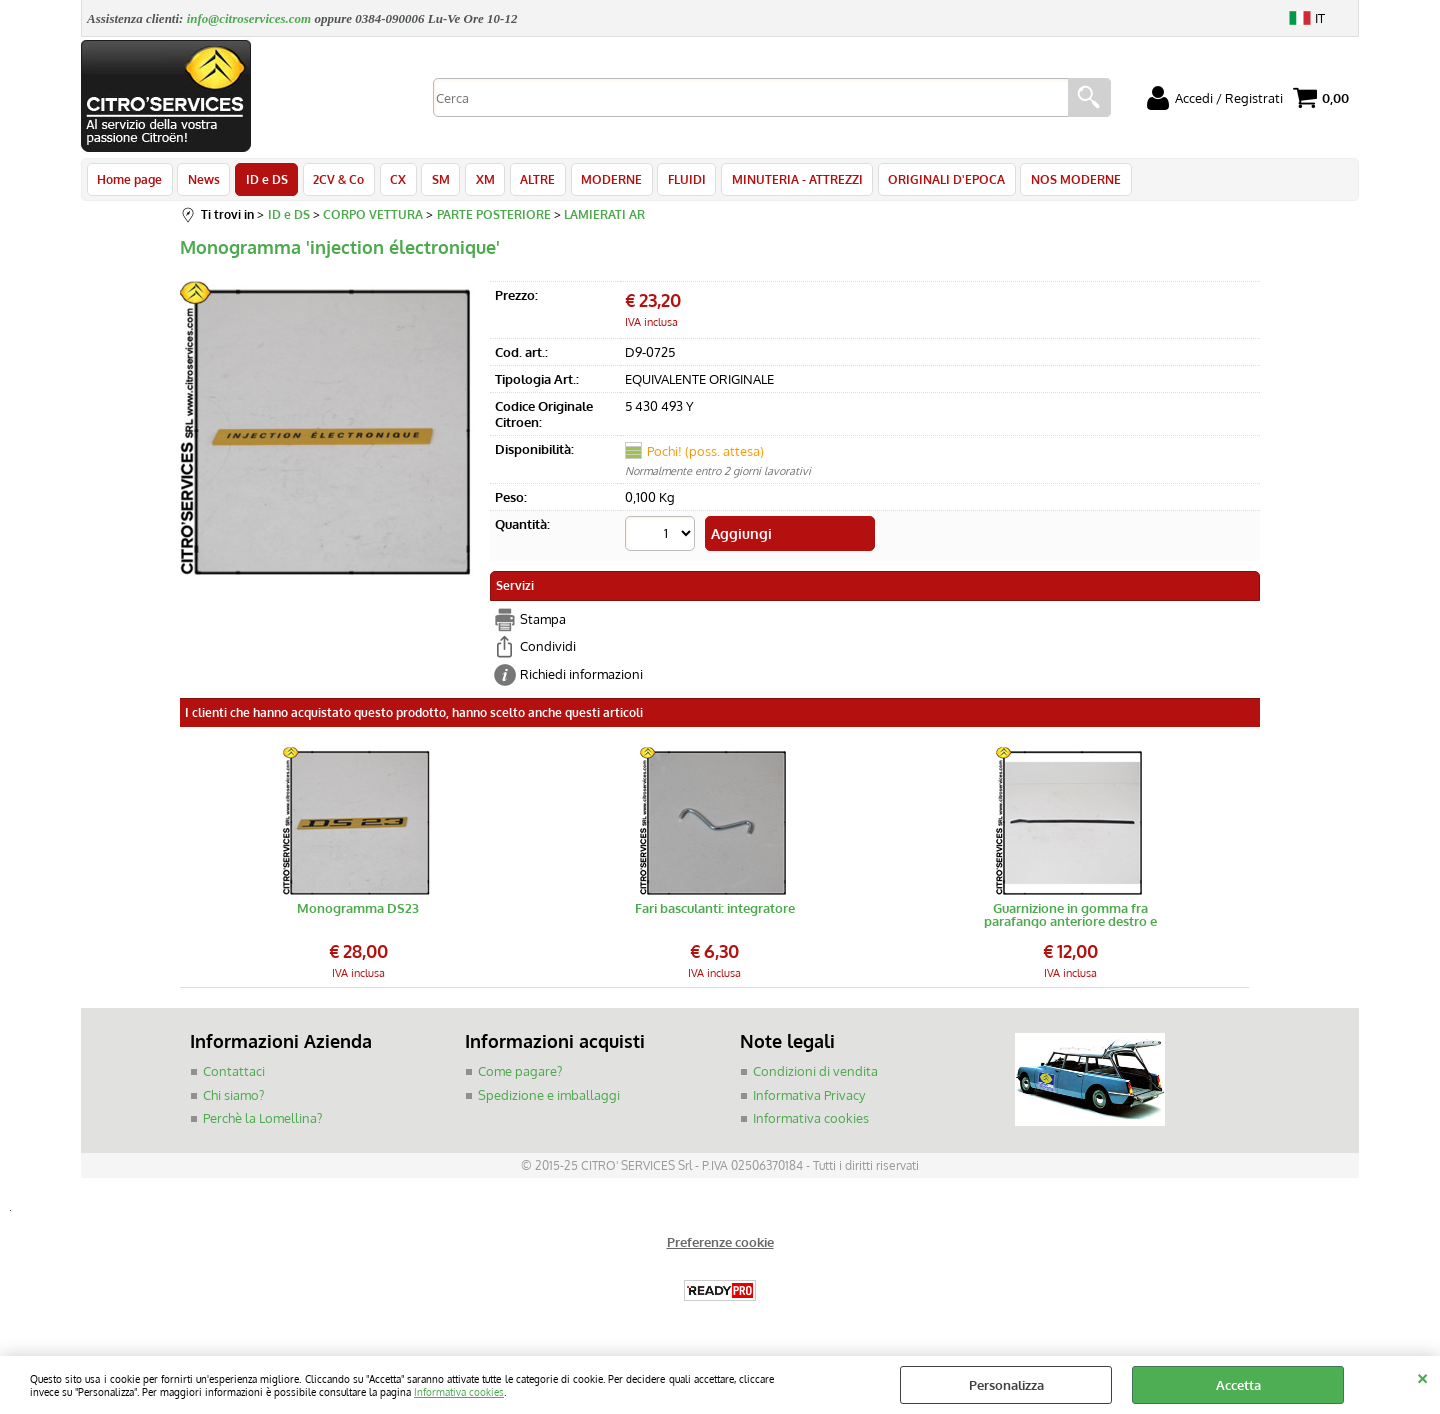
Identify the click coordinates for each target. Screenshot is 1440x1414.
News (202, 182)
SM (432, 182)
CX (391, 182)
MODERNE (597, 182)
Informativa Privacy (809, 1099)
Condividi (548, 650)
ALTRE (525, 182)
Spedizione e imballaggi (549, 1099)
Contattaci (234, 1075)
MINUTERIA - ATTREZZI (779, 182)
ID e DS (263, 182)
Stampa (543, 623)
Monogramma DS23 (358, 913)
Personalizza (1006, 1385)
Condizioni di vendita (815, 1075)
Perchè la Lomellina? (262, 1122)
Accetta (1238, 1385)
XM (474, 182)
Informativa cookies (459, 1391)
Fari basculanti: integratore (715, 913)
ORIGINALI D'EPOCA (927, 182)
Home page (129, 182)
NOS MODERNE (1055, 182)
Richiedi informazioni (581, 678)
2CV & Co (333, 182)
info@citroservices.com (249, 18)
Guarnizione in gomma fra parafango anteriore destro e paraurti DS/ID (1070, 919)
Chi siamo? (233, 1099)
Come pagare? (520, 1075)
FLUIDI (671, 182)
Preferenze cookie (720, 1246)
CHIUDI (1422, 1376)
